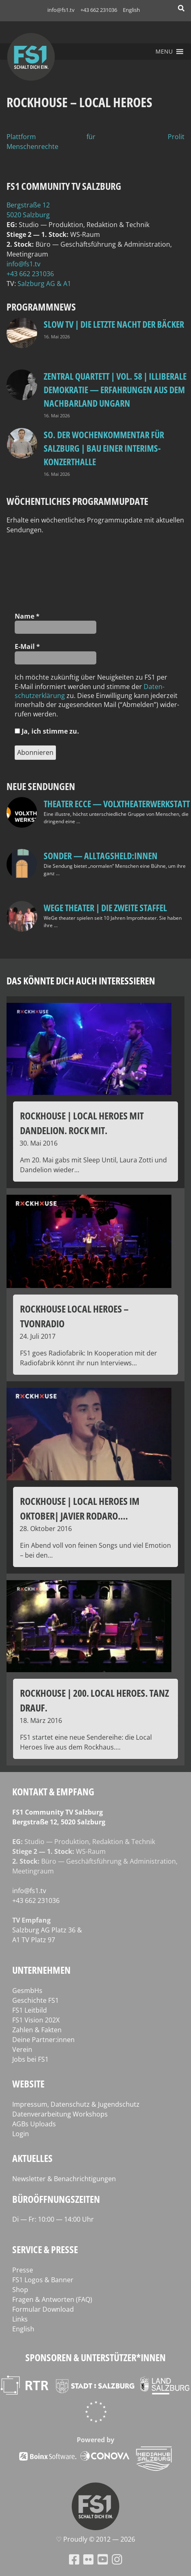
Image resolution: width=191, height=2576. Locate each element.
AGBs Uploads (34, 2123)
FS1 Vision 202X (36, 2019)
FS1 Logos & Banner (42, 2279)
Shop (20, 2289)
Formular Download (43, 2309)
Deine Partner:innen (43, 2039)
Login (20, 2133)
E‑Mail (27, 646)
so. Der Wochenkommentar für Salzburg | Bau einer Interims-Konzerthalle (104, 448)
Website (28, 2083)
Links (20, 2319)
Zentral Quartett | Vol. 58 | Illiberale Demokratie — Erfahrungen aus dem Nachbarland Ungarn (115, 389)
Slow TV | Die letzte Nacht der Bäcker (114, 324)
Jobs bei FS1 (30, 2059)
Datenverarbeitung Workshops (60, 2114)
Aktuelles (32, 2158)
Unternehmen (41, 1970)
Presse (22, 2269)
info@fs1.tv (61, 10)
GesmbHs (27, 1990)
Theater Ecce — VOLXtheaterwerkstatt (117, 803)
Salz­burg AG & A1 (44, 283)
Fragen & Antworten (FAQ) (52, 2299)
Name (27, 616)
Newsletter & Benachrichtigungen (64, 2178)
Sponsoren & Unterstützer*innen (95, 2357)
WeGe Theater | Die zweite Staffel (105, 907)
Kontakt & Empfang (53, 1791)
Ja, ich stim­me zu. (47, 731)
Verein (22, 2049)
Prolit (176, 136)
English (131, 10)
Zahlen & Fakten (37, 2029)
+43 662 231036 (98, 10)
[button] (164, 51)
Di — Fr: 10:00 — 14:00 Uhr (53, 2219)
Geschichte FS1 (35, 2000)
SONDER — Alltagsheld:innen (101, 855)
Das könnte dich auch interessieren (81, 980)
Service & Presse (45, 2249)
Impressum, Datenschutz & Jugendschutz (76, 2104)
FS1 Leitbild (29, 2010)
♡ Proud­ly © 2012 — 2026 (95, 2539)
